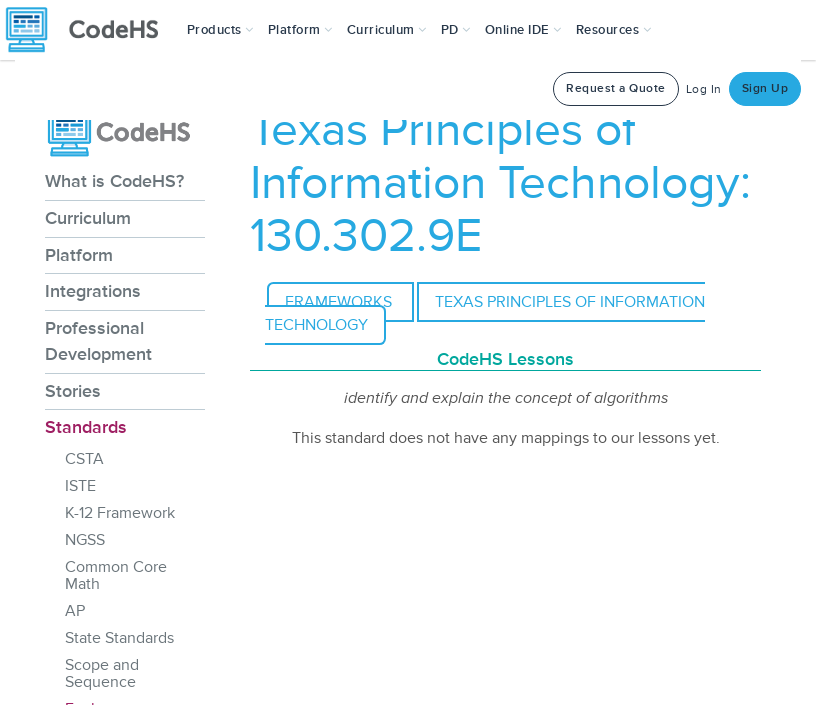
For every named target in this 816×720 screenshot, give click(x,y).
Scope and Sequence (102, 673)
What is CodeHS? (114, 181)
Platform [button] (300, 30)
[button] (220, 30)
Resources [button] (614, 30)
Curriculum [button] (387, 30)
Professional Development (98, 341)
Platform (79, 255)
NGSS (85, 540)
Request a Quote (616, 88)
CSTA (84, 459)
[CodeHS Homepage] (90, 30)
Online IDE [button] (523, 30)
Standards (86, 427)
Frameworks (340, 302)
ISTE (80, 486)
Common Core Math (116, 575)
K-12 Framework (120, 513)
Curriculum (88, 218)
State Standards (119, 638)
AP (75, 611)
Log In (704, 89)
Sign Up (765, 88)
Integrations (93, 291)
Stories (73, 391)
